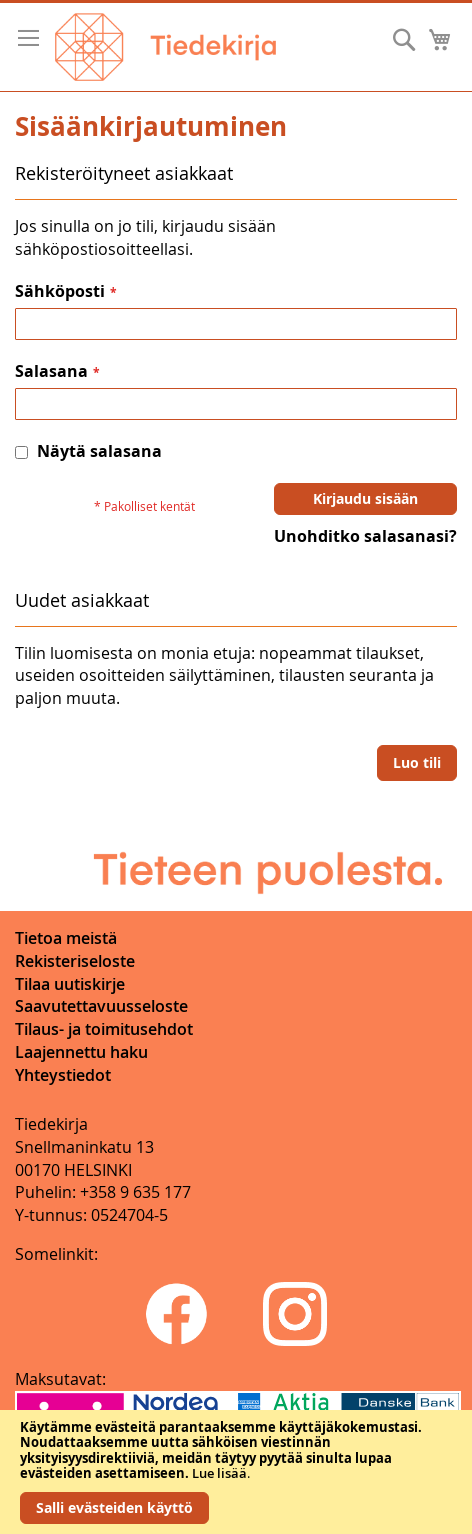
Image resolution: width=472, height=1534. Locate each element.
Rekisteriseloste (75, 961)
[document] (236, 1472)
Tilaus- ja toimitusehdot (104, 1029)
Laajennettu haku (81, 1052)
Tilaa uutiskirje (70, 984)
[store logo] (165, 47)
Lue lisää (219, 1473)
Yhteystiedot (63, 1075)
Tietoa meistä (66, 938)
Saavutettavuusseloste (101, 1006)
